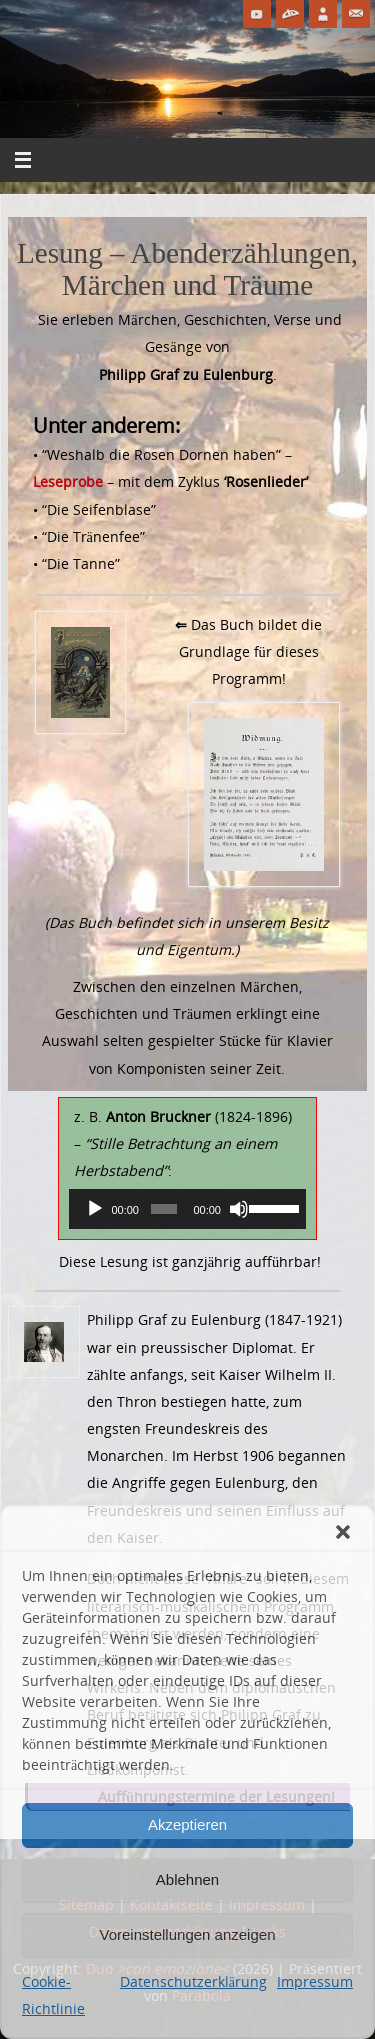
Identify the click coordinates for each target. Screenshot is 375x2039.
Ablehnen (187, 1879)
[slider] (164, 1209)
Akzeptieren (187, 1824)
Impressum (315, 1981)
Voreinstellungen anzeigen (188, 1934)
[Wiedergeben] (95, 1209)
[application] (188, 1209)
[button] (343, 1532)
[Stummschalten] (239, 1209)
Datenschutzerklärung (193, 1981)
